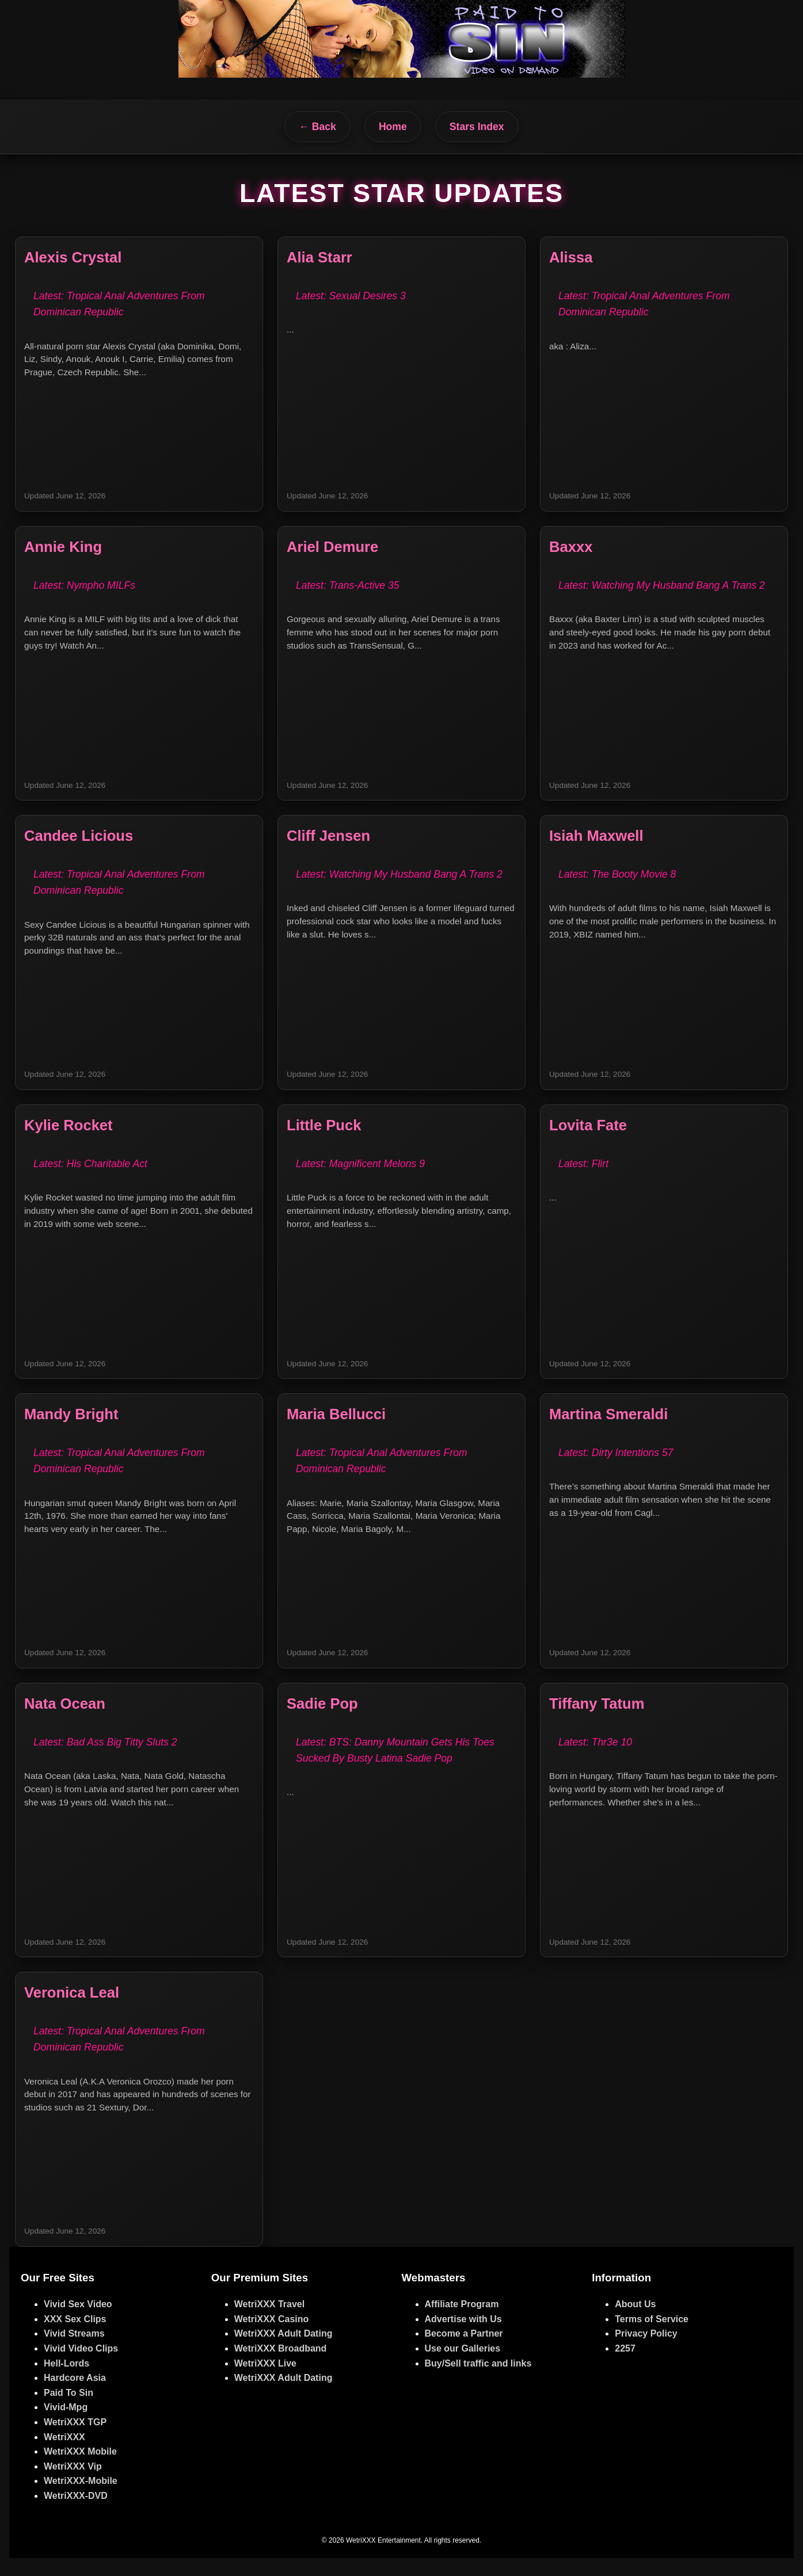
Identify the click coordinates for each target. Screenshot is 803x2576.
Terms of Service (651, 2337)
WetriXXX (64, 2455)
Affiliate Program (462, 2322)
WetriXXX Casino (271, 2337)
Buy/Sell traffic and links (478, 2381)
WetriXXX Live (265, 2381)
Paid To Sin (68, 2410)
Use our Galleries (463, 2367)
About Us (635, 2322)
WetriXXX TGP (75, 2440)
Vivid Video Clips (81, 2367)
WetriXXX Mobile (80, 2470)
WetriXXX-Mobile (80, 2499)
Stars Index (477, 126)
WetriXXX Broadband (280, 2367)
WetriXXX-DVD (76, 2514)
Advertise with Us (463, 2337)
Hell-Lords (66, 2381)
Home (393, 126)
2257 (625, 2367)
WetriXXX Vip (73, 2484)
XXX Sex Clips (75, 2337)
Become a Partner (464, 2352)
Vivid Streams (74, 2352)
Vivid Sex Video (78, 2322)
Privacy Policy (646, 2352)
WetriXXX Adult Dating (283, 2352)
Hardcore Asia (75, 2396)
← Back (317, 126)
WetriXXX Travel (269, 2322)
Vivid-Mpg (65, 2425)
